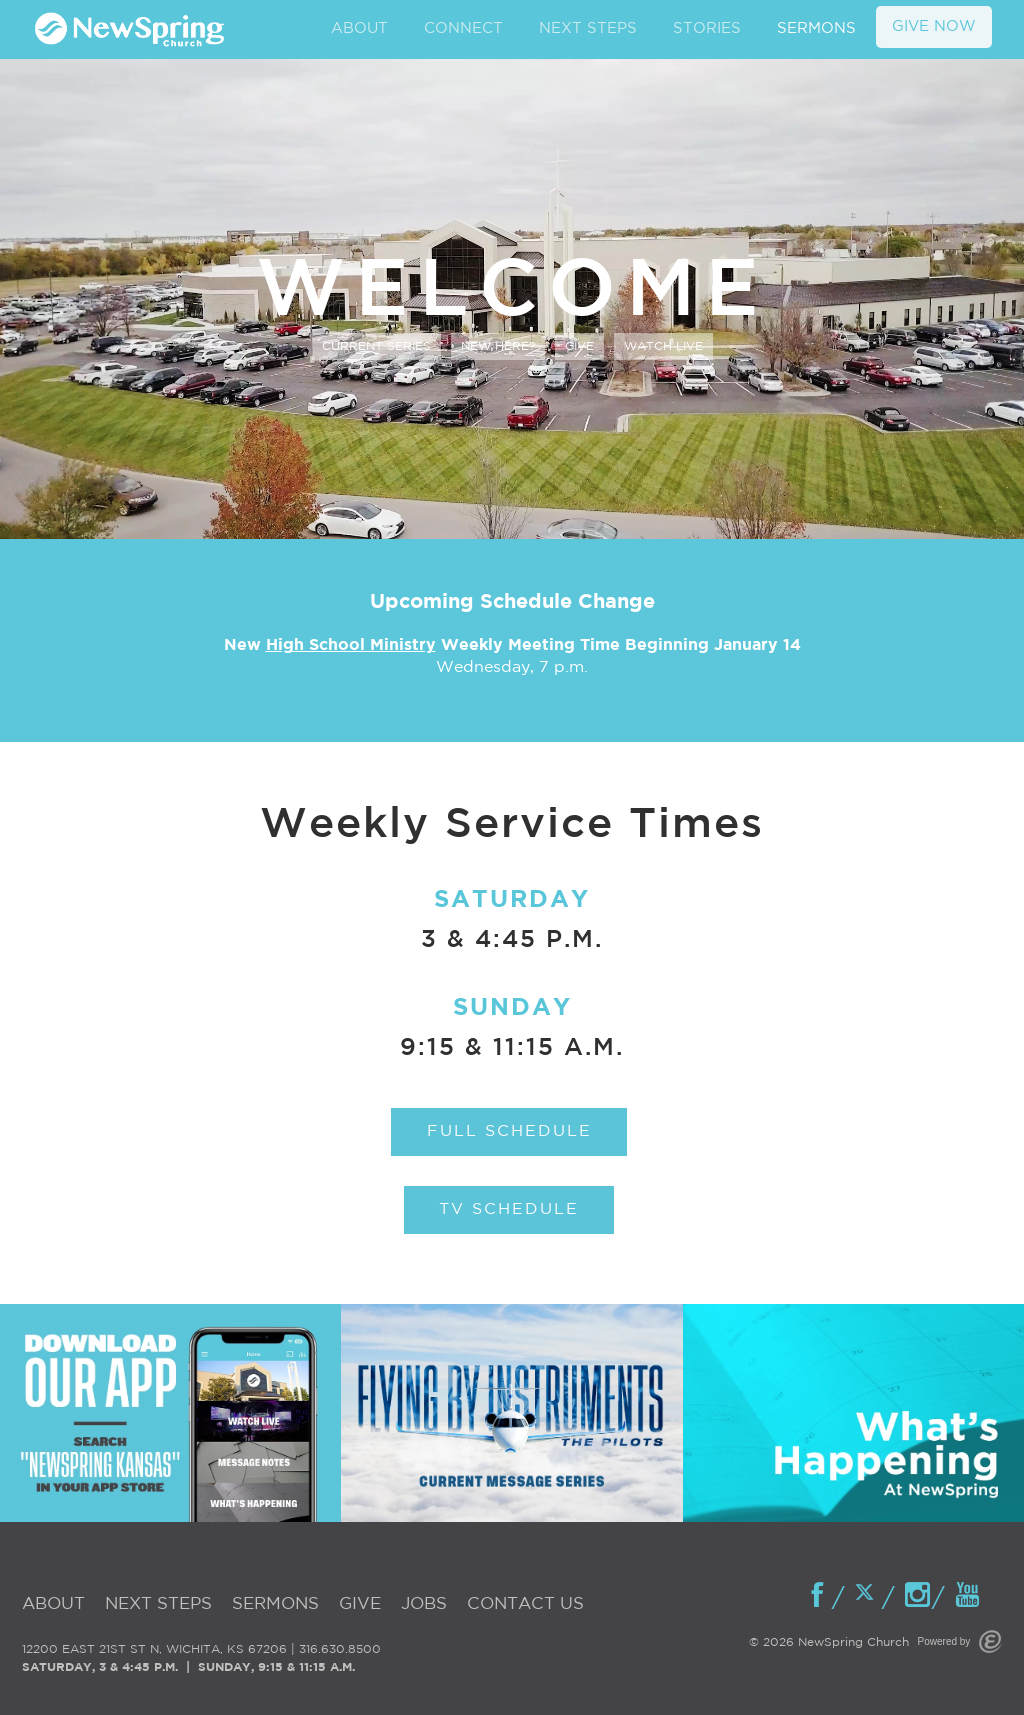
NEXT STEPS (588, 28)
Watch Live (663, 346)
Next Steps (158, 1604)
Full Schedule (509, 1131)
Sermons (275, 1604)
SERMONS (816, 28)
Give (579, 346)
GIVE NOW (934, 26)
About (53, 1604)
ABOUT (359, 28)
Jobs (424, 1604)
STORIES (707, 28)
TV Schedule (509, 1209)
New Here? (498, 346)
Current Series (376, 346)
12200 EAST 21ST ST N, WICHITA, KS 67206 (154, 1649)
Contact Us (525, 1604)
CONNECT (463, 28)
